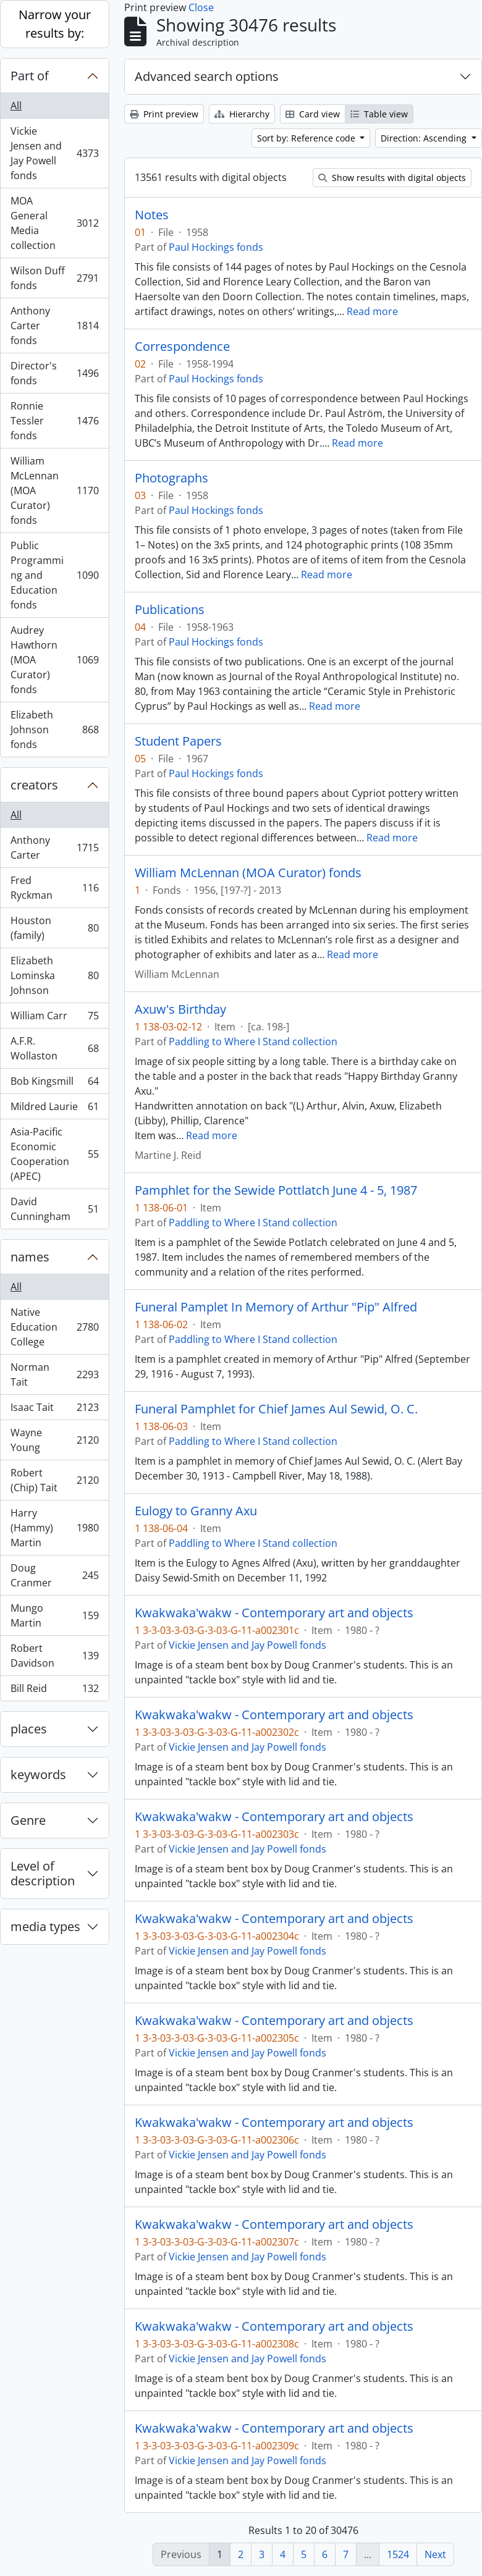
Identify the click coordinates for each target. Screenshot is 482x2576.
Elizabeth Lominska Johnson (54, 975)
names (30, 1256)
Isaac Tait (54, 1410)
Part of (30, 75)
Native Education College (54, 1327)
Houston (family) (54, 928)
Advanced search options (207, 76)
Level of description (43, 1873)
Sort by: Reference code (307, 138)
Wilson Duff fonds (54, 278)
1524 (398, 2554)
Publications (170, 609)
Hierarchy (241, 114)
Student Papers (178, 741)
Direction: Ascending (425, 138)
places (29, 1728)
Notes (152, 215)
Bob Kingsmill (54, 1084)
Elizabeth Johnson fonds (54, 729)
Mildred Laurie (54, 1109)
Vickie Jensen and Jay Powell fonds (54, 153)
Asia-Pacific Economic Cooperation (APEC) (54, 1154)
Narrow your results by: (55, 23)
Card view (312, 114)
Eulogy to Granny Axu (196, 1511)
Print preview (164, 114)
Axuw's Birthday (180, 1009)
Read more (372, 311)
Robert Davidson (54, 1655)
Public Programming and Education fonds (54, 575)
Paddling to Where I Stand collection (253, 1041)
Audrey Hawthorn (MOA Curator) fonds (54, 659)
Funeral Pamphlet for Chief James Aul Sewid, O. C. (276, 1409)
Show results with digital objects (392, 177)
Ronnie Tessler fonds (54, 420)
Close (201, 7)
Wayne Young (54, 1440)
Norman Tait (54, 1374)
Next (435, 2554)
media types (45, 1926)
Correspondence (182, 346)
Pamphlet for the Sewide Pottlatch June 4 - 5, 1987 (276, 1190)
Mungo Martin (54, 1615)
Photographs (171, 478)
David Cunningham (54, 1209)
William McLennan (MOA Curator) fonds (54, 490)
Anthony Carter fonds (54, 325)
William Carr (54, 1018)
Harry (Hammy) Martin (54, 1527)
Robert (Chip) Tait (54, 1480)
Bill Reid (54, 1691)
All (16, 105)
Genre (28, 1820)
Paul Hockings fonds (216, 247)
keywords (38, 1774)
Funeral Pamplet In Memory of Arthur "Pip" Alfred (276, 1307)
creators (34, 785)
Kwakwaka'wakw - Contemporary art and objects (274, 1613)
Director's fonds (54, 373)
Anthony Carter (54, 847)
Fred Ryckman (54, 887)
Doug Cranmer (54, 1575)
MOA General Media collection (54, 223)
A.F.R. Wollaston (54, 1048)
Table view (379, 114)
